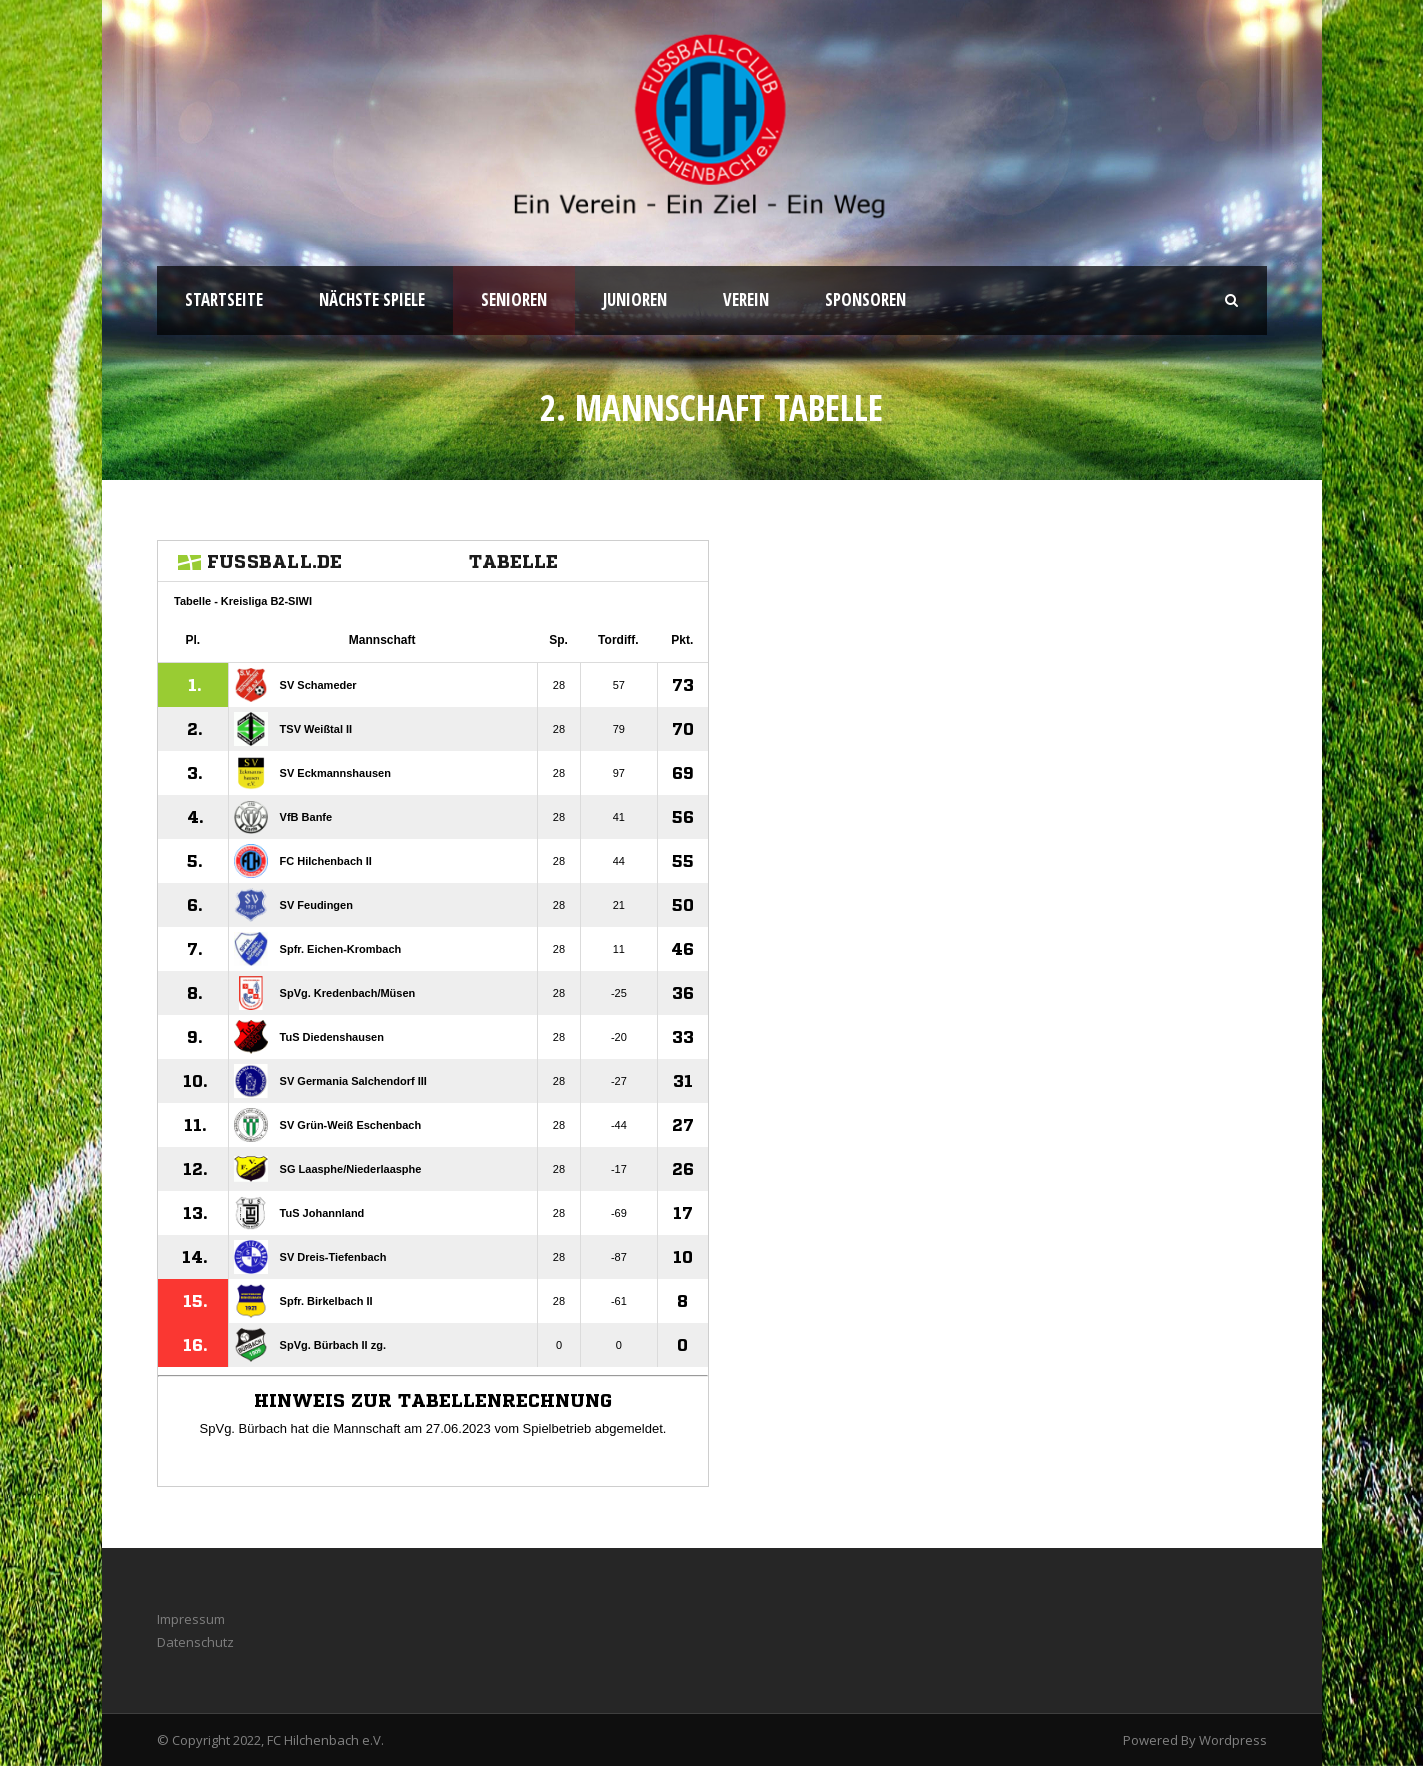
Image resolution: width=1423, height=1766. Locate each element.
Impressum (191, 1619)
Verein (746, 299)
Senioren (514, 299)
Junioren (635, 299)
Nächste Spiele (372, 299)
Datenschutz (195, 1642)
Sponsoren (865, 299)
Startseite (224, 299)
